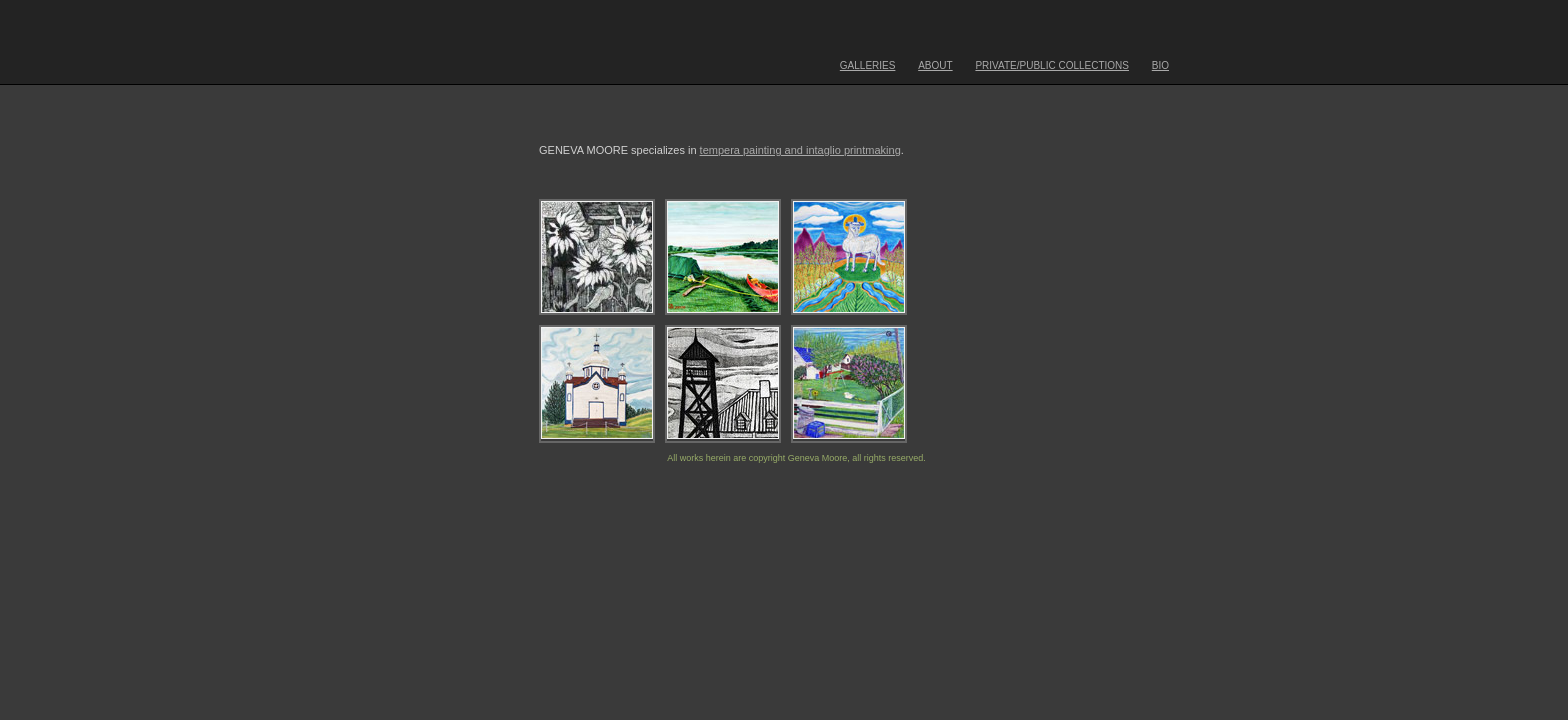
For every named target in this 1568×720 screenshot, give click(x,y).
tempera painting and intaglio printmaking (800, 150)
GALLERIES (868, 65)
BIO (1160, 65)
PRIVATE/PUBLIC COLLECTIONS (1052, 65)
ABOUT (935, 65)
